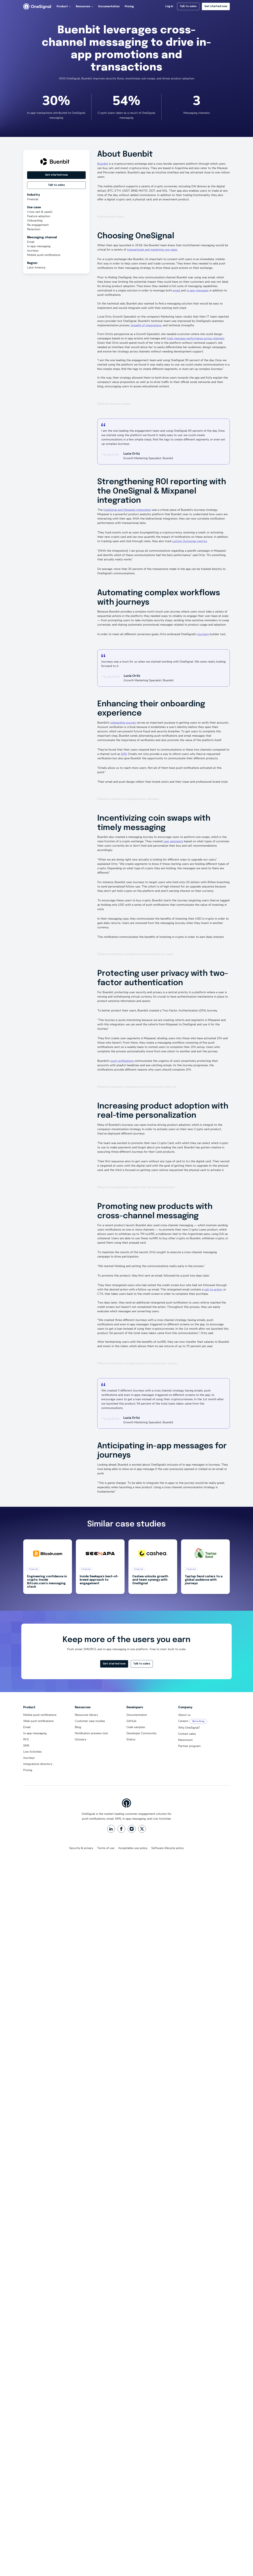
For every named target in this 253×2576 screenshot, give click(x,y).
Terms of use (105, 1848)
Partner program (189, 1746)
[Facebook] (121, 1829)
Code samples (135, 1727)
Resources (84, 6)
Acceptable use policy (132, 1848)
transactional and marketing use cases (152, 250)
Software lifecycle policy (167, 1848)
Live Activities (32, 1751)
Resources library (86, 1715)
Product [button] (64, 6)
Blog (78, 1727)
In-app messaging (35, 1733)
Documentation (109, 6)
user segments (173, 841)
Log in (169, 6)
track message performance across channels (195, 338)
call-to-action (213, 1289)
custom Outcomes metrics (189, 541)
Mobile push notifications (39, 1715)
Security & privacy (81, 1848)
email (177, 290)
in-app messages (198, 290)
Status (130, 1739)
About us (184, 1715)
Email (27, 1727)
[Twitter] (142, 1829)
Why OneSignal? (189, 1727)
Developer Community (141, 1733)
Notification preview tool (91, 1733)
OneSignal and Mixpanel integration (127, 510)
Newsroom (185, 1740)
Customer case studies (90, 1721)
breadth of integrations (146, 325)
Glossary (80, 1739)
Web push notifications (38, 1721)
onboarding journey (123, 723)
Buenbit (102, 164)
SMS (124, 754)
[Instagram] (132, 1829)
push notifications (122, 1061)
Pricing (129, 6)
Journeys (203, 634)
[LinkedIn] (111, 1829)
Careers (183, 1721)
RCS (26, 1739)
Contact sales (187, 1734)
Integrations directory (37, 1764)
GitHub (131, 1721)
